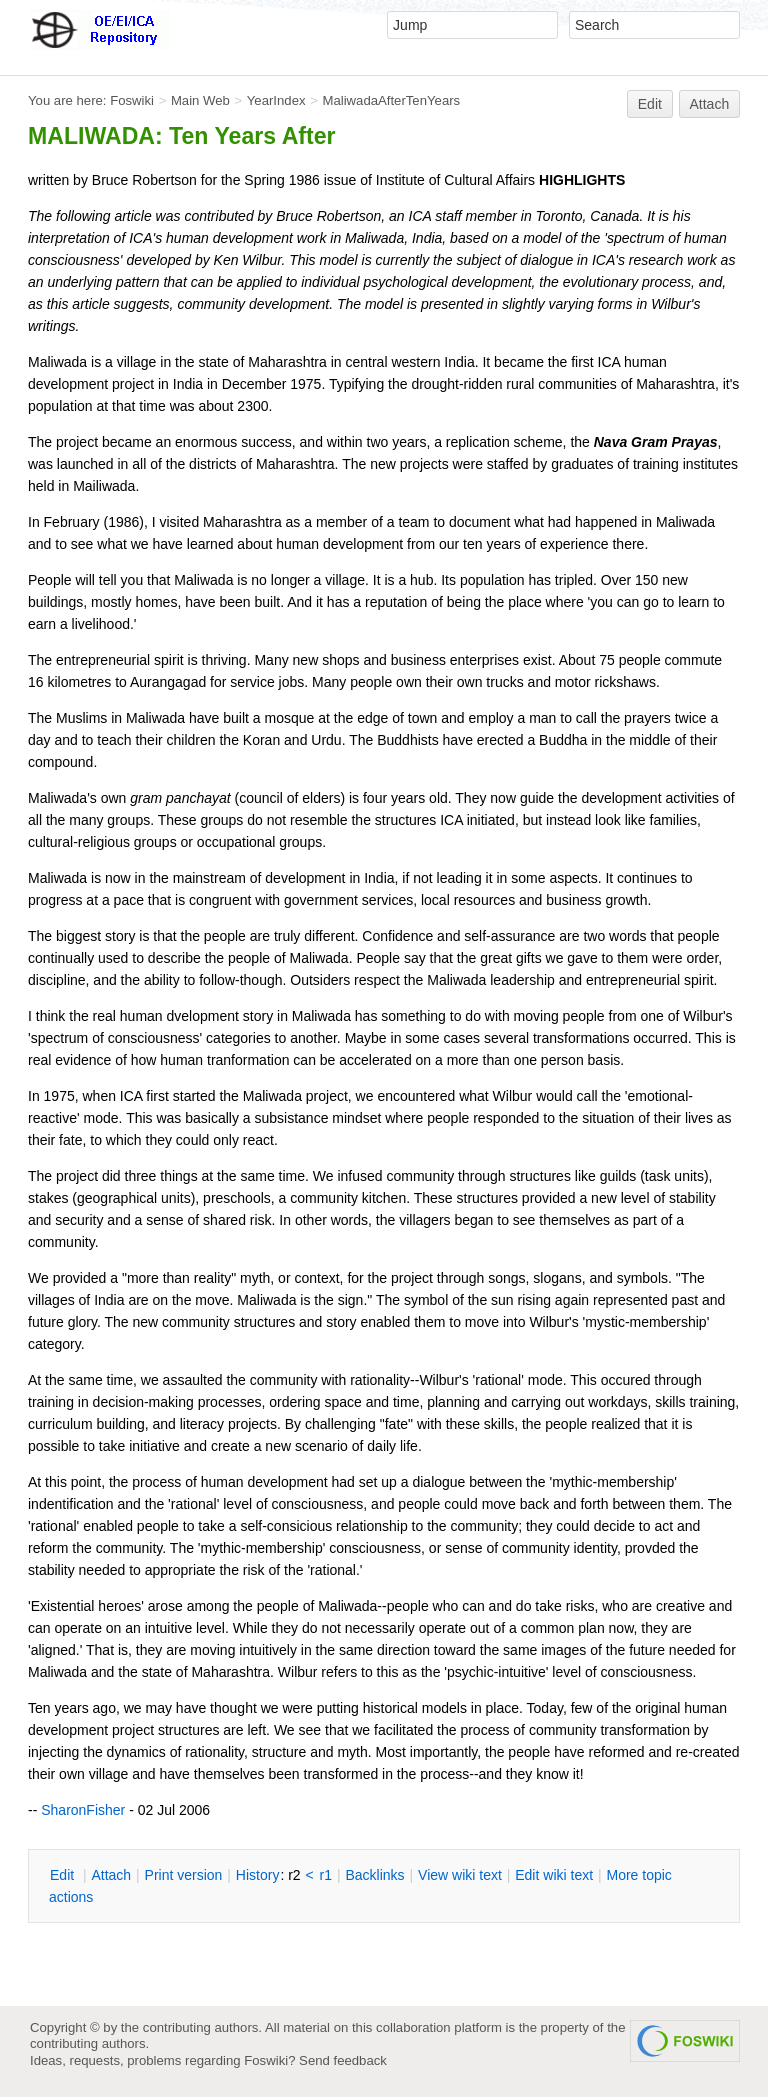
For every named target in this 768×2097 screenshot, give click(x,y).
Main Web (200, 100)
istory (258, 1875)
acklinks (374, 1875)
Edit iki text (554, 1875)
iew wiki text (460, 1875)
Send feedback (343, 2060)
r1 (326, 1875)
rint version (184, 1875)
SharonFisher (83, 1810)
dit (64, 1875)
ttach (111, 1875)
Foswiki (132, 100)
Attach (710, 104)
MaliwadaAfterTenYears (391, 100)
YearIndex (276, 100)
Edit (650, 104)
